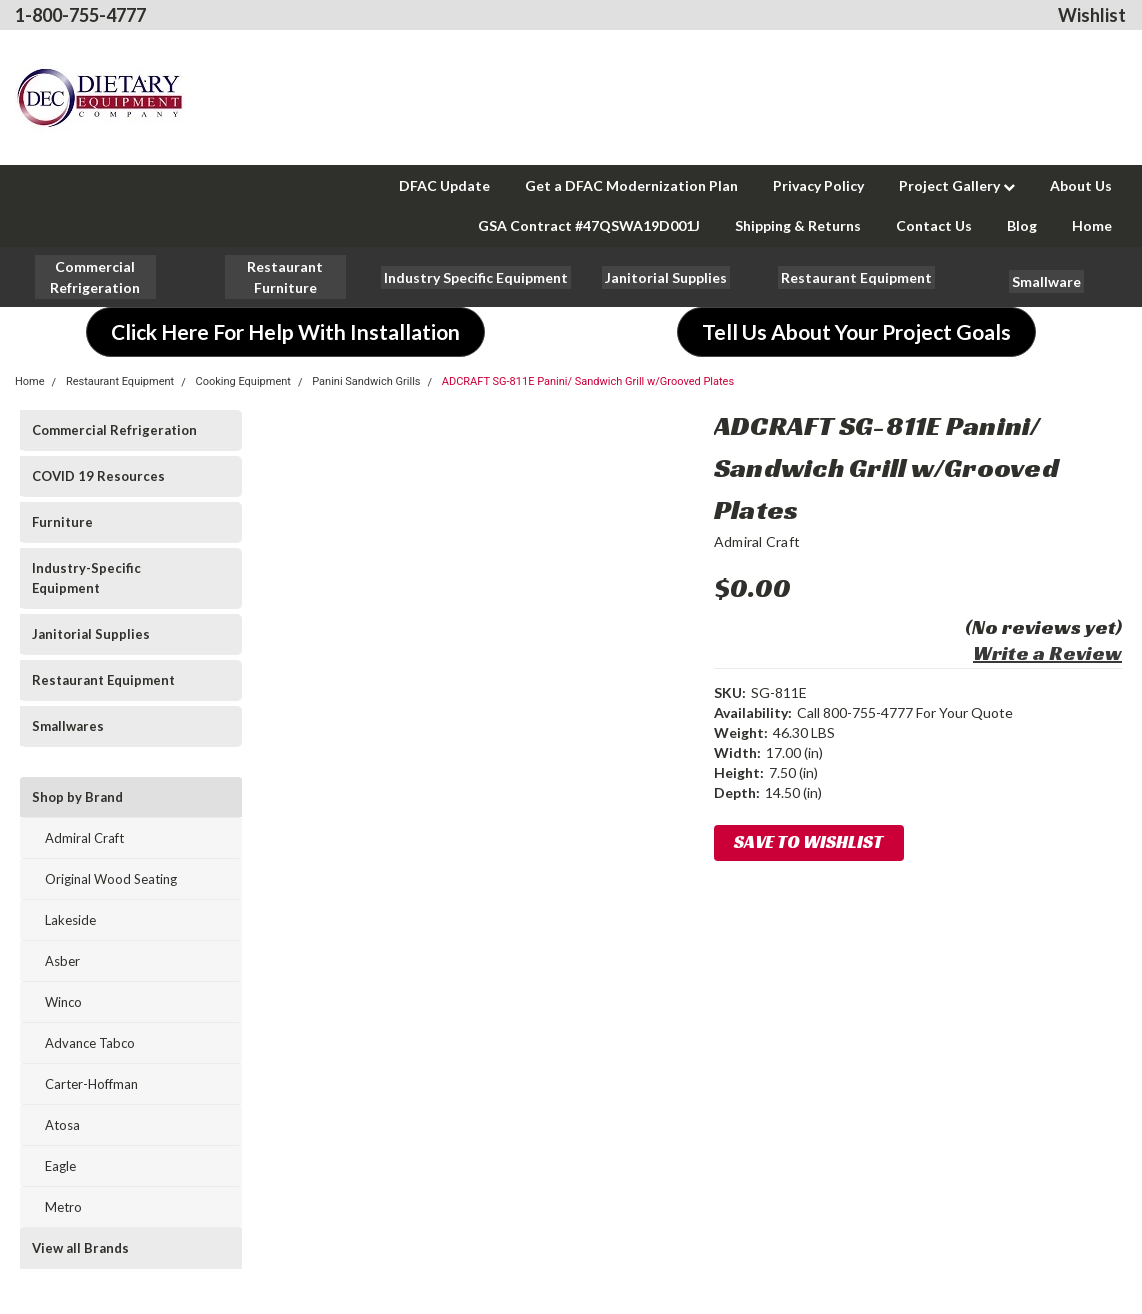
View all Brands (80, 1248)
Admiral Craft (84, 838)
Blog (1022, 225)
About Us (1081, 185)
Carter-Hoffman (91, 1084)
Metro (63, 1207)
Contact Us (934, 225)
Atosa (62, 1125)
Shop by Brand (77, 797)
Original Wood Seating (111, 879)
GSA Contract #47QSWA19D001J (589, 225)
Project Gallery (957, 185)
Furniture (62, 522)
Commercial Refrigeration (114, 430)
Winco (63, 1002)
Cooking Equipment (242, 381)
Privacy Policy (818, 185)
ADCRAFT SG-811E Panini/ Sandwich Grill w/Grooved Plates (588, 381)
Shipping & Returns (798, 225)
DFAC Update (444, 185)
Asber (62, 961)
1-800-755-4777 (80, 15)
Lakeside (70, 920)
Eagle (60, 1166)
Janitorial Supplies (91, 634)
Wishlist (1092, 15)
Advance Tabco (90, 1043)
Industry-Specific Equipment (86, 578)
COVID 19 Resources (98, 476)
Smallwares (68, 726)
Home (1092, 225)
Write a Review (1047, 653)
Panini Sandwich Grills (366, 381)
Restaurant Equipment (120, 381)
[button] (285, 277)
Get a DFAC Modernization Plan (631, 185)
